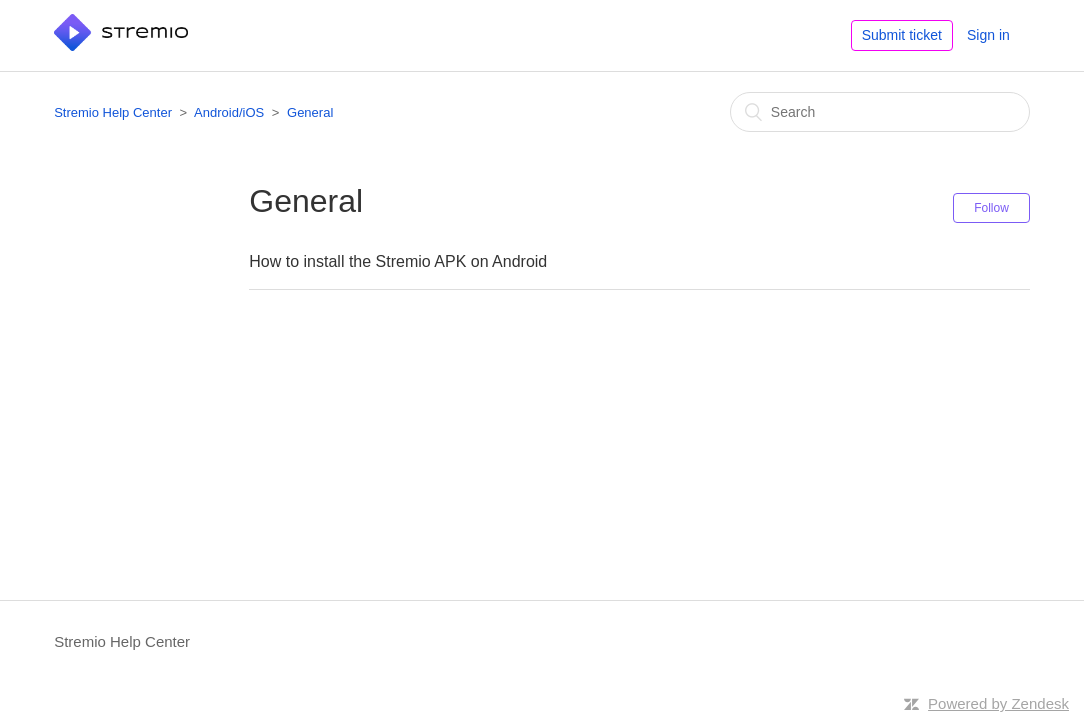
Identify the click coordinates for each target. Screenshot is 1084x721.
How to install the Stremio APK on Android (398, 261)
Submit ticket (902, 35)
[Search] (880, 112)
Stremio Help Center (113, 112)
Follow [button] (991, 208)
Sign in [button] (988, 35)
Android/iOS (229, 112)
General (310, 112)
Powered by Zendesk (998, 703)
